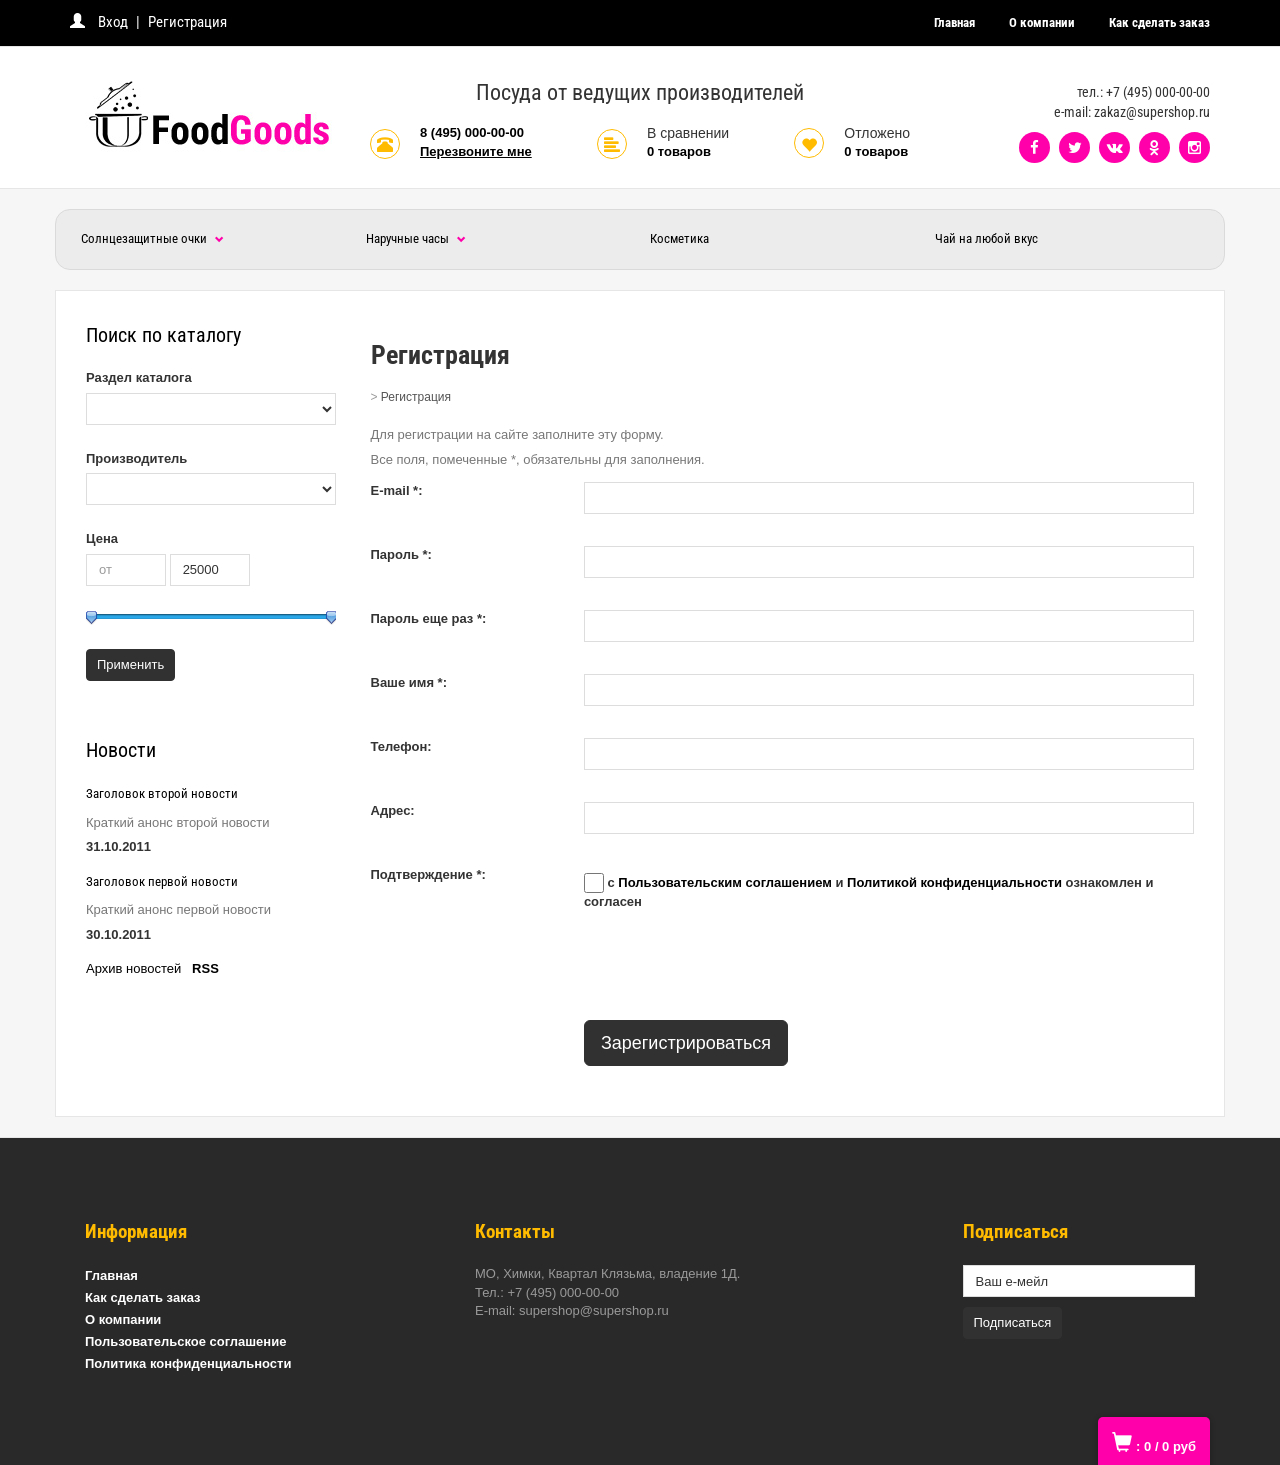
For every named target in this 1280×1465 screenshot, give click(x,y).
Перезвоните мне (476, 151)
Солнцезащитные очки (152, 238)
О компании (1042, 22)
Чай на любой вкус (986, 238)
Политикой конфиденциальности (954, 883)
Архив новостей (133, 968)
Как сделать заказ (1159, 22)
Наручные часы (416, 238)
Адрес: (393, 810)
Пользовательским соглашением (724, 883)
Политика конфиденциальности (188, 1363)
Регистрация (187, 22)
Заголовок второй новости (162, 793)
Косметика (679, 238)
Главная (954, 22)
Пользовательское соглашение (185, 1341)
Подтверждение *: (428, 874)
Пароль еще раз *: (429, 618)
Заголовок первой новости (162, 881)
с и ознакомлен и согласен (869, 891)
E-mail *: (397, 490)
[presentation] (736, 966)
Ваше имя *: (409, 682)
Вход (113, 22)
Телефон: (401, 746)
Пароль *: (401, 554)
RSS (205, 968)
